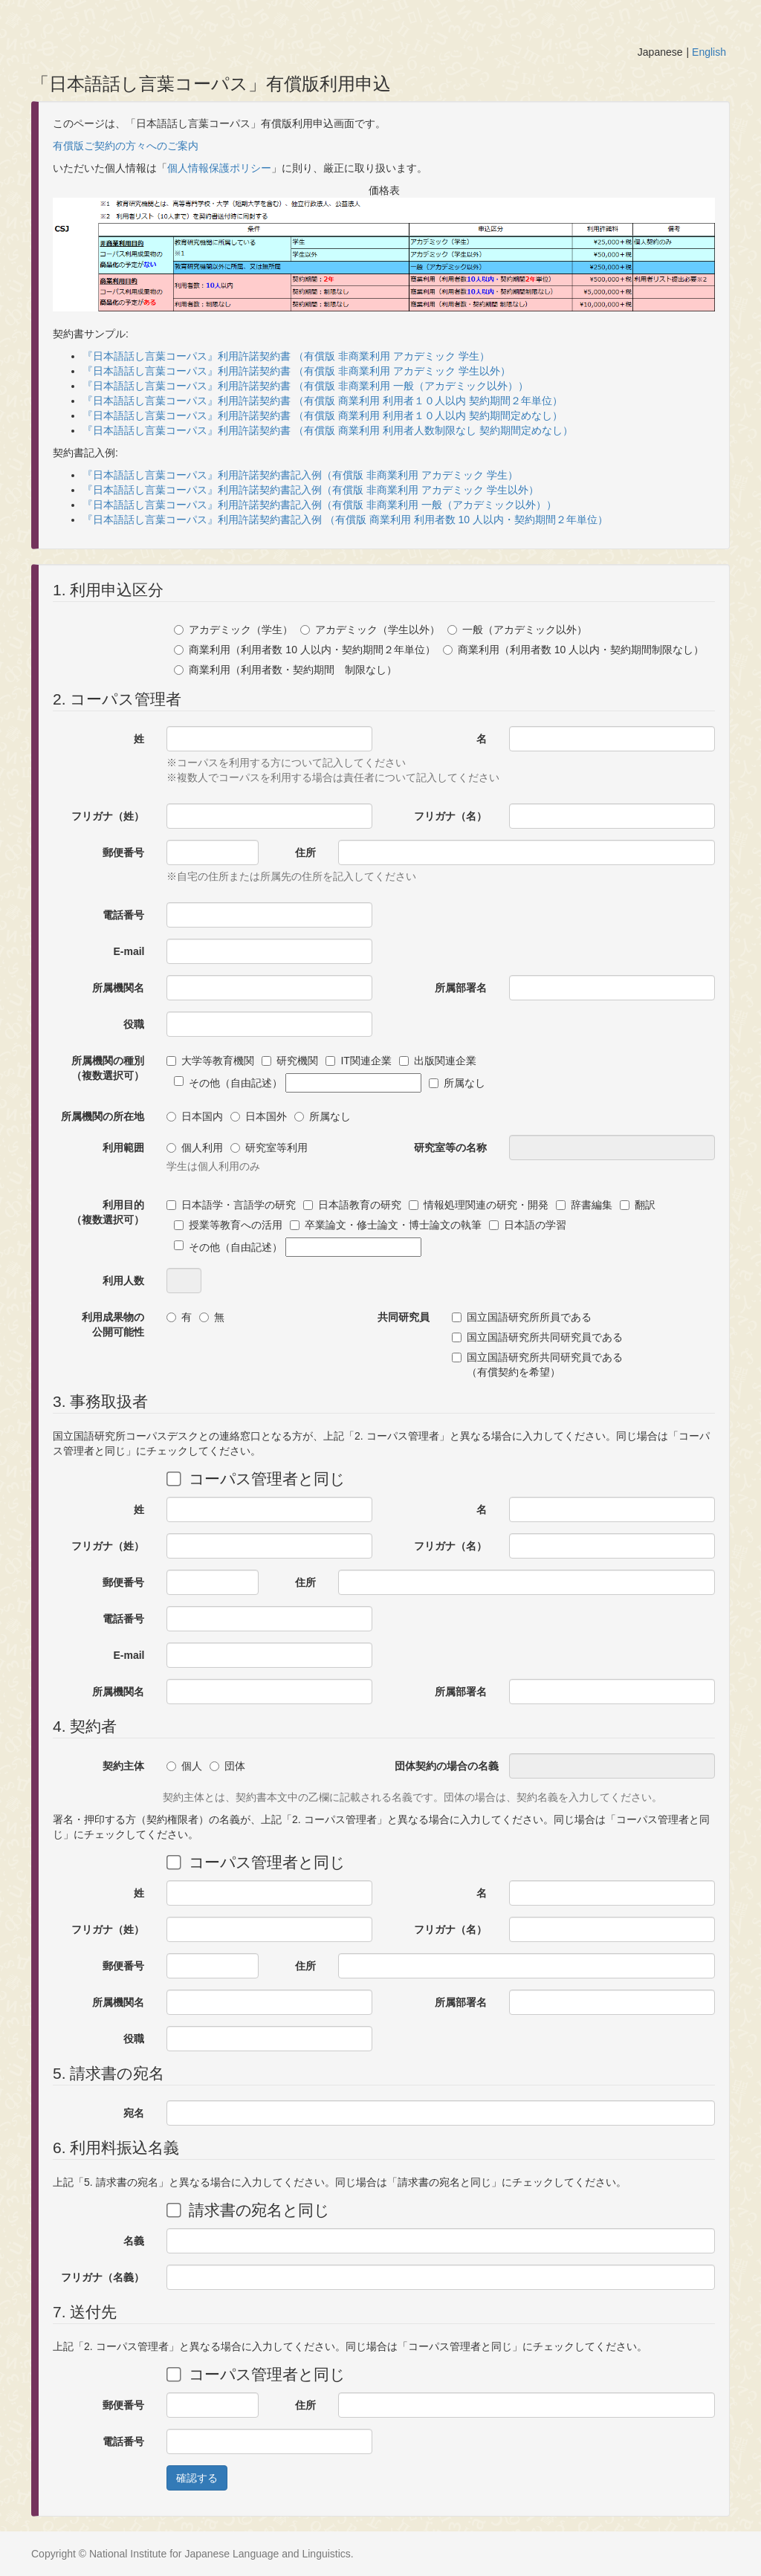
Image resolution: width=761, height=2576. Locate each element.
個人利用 (194, 1147)
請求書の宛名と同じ (247, 2210)
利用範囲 (123, 1147)
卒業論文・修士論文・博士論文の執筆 (386, 1225)
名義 (133, 2241)
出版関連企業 (437, 1061)
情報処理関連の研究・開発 (478, 1205)
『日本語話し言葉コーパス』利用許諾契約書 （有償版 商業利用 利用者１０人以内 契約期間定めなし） (322, 415)
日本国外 (258, 1116)
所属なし (457, 1083)
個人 (184, 1766)
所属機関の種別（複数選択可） (107, 1068)
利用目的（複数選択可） (107, 1212)
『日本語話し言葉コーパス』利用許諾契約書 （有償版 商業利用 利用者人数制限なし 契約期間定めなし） (327, 430)
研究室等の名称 (450, 1147)
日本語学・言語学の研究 (231, 1205)
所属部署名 (461, 988)
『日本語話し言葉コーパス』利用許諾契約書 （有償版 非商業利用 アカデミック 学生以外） (296, 371)
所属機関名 (118, 988)
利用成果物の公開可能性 (113, 1324)
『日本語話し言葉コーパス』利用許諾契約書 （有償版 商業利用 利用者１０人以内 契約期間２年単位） (322, 401)
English (709, 52)
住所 (305, 852)
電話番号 (123, 915)
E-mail (128, 951)
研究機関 (290, 1061)
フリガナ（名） (450, 816)
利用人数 (123, 1281)
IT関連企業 (358, 1061)
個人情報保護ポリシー (219, 168)
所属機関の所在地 (102, 1116)
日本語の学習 (527, 1225)
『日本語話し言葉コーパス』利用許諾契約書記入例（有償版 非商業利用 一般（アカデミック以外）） (319, 505)
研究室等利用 (269, 1147)
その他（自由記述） (297, 1083)
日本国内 (194, 1116)
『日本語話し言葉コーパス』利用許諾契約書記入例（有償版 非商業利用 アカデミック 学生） (300, 475)
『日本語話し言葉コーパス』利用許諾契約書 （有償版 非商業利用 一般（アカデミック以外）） (305, 386)
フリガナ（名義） (102, 2277)
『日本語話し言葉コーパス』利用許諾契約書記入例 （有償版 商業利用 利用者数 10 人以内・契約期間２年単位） (345, 519)
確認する (197, 2478)
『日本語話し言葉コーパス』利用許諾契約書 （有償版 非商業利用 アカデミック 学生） (286, 356)
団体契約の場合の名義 (446, 1766)
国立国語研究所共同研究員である (537, 1337)
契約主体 (123, 1766)
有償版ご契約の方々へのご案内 (125, 146)
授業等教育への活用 (228, 1225)
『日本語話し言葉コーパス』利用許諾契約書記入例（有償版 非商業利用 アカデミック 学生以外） (310, 490)
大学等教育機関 (210, 1061)
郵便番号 (123, 852)
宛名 (133, 2113)
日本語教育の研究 (352, 1205)
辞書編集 (584, 1205)
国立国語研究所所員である (522, 1317)
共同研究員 (404, 1317)
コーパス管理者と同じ (255, 1478)
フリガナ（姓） (107, 816)
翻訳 (637, 1205)
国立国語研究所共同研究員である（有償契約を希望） (537, 1364)
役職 (133, 1024)
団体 (227, 1766)
